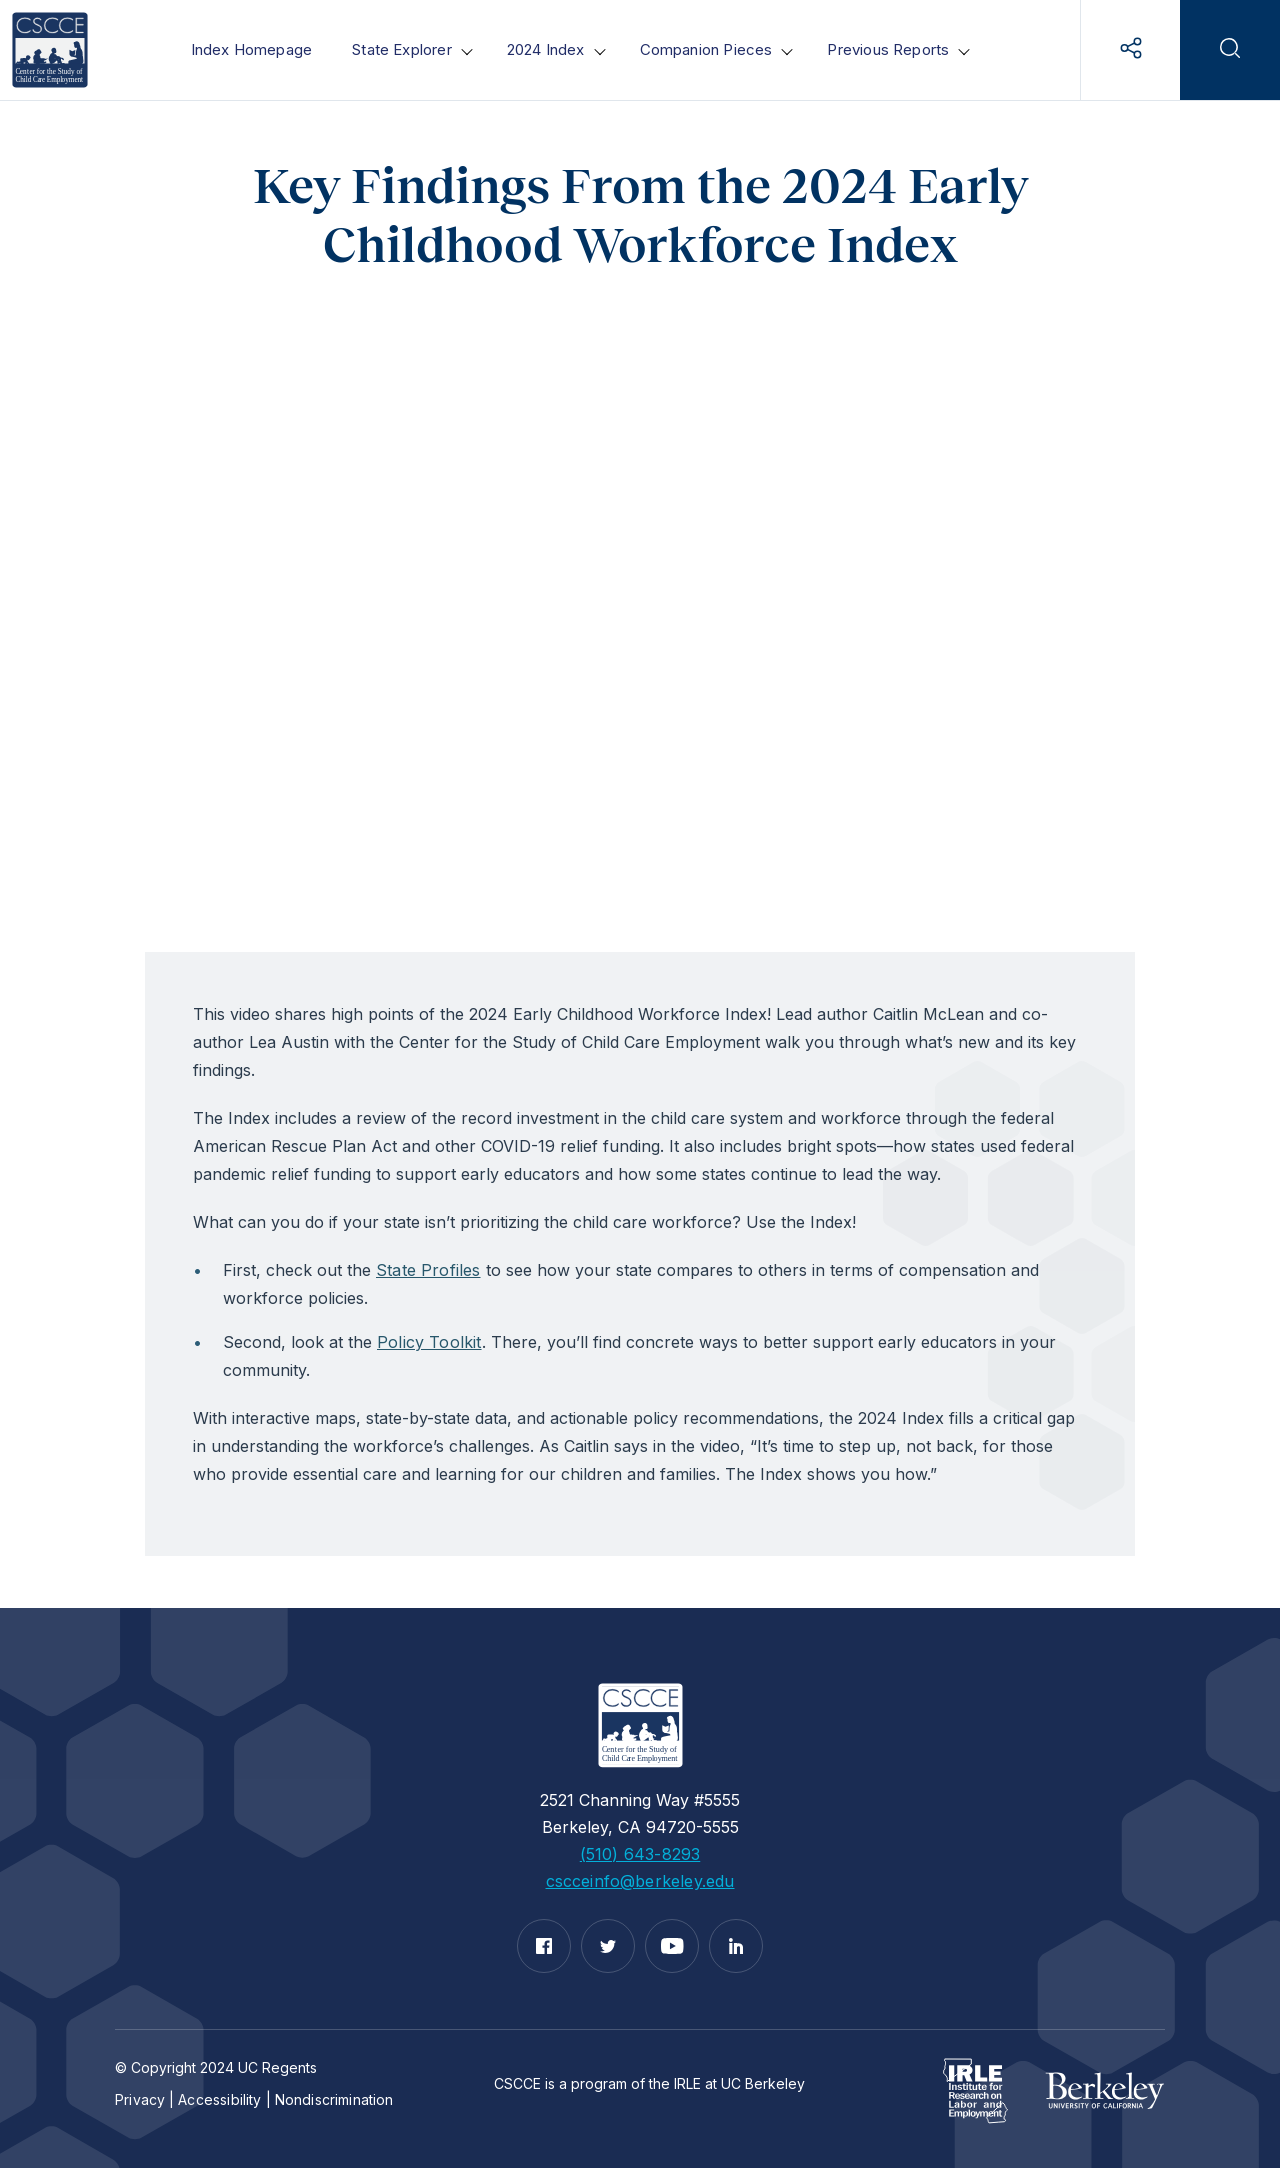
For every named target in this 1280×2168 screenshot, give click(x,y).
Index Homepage (252, 49)
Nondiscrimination (334, 2099)
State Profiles (428, 1270)
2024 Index (546, 49)
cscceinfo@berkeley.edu (640, 1881)
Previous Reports (888, 49)
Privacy (140, 2099)
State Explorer (402, 49)
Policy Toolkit (429, 1342)
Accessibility (219, 2099)
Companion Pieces (706, 49)
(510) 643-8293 (640, 1854)
